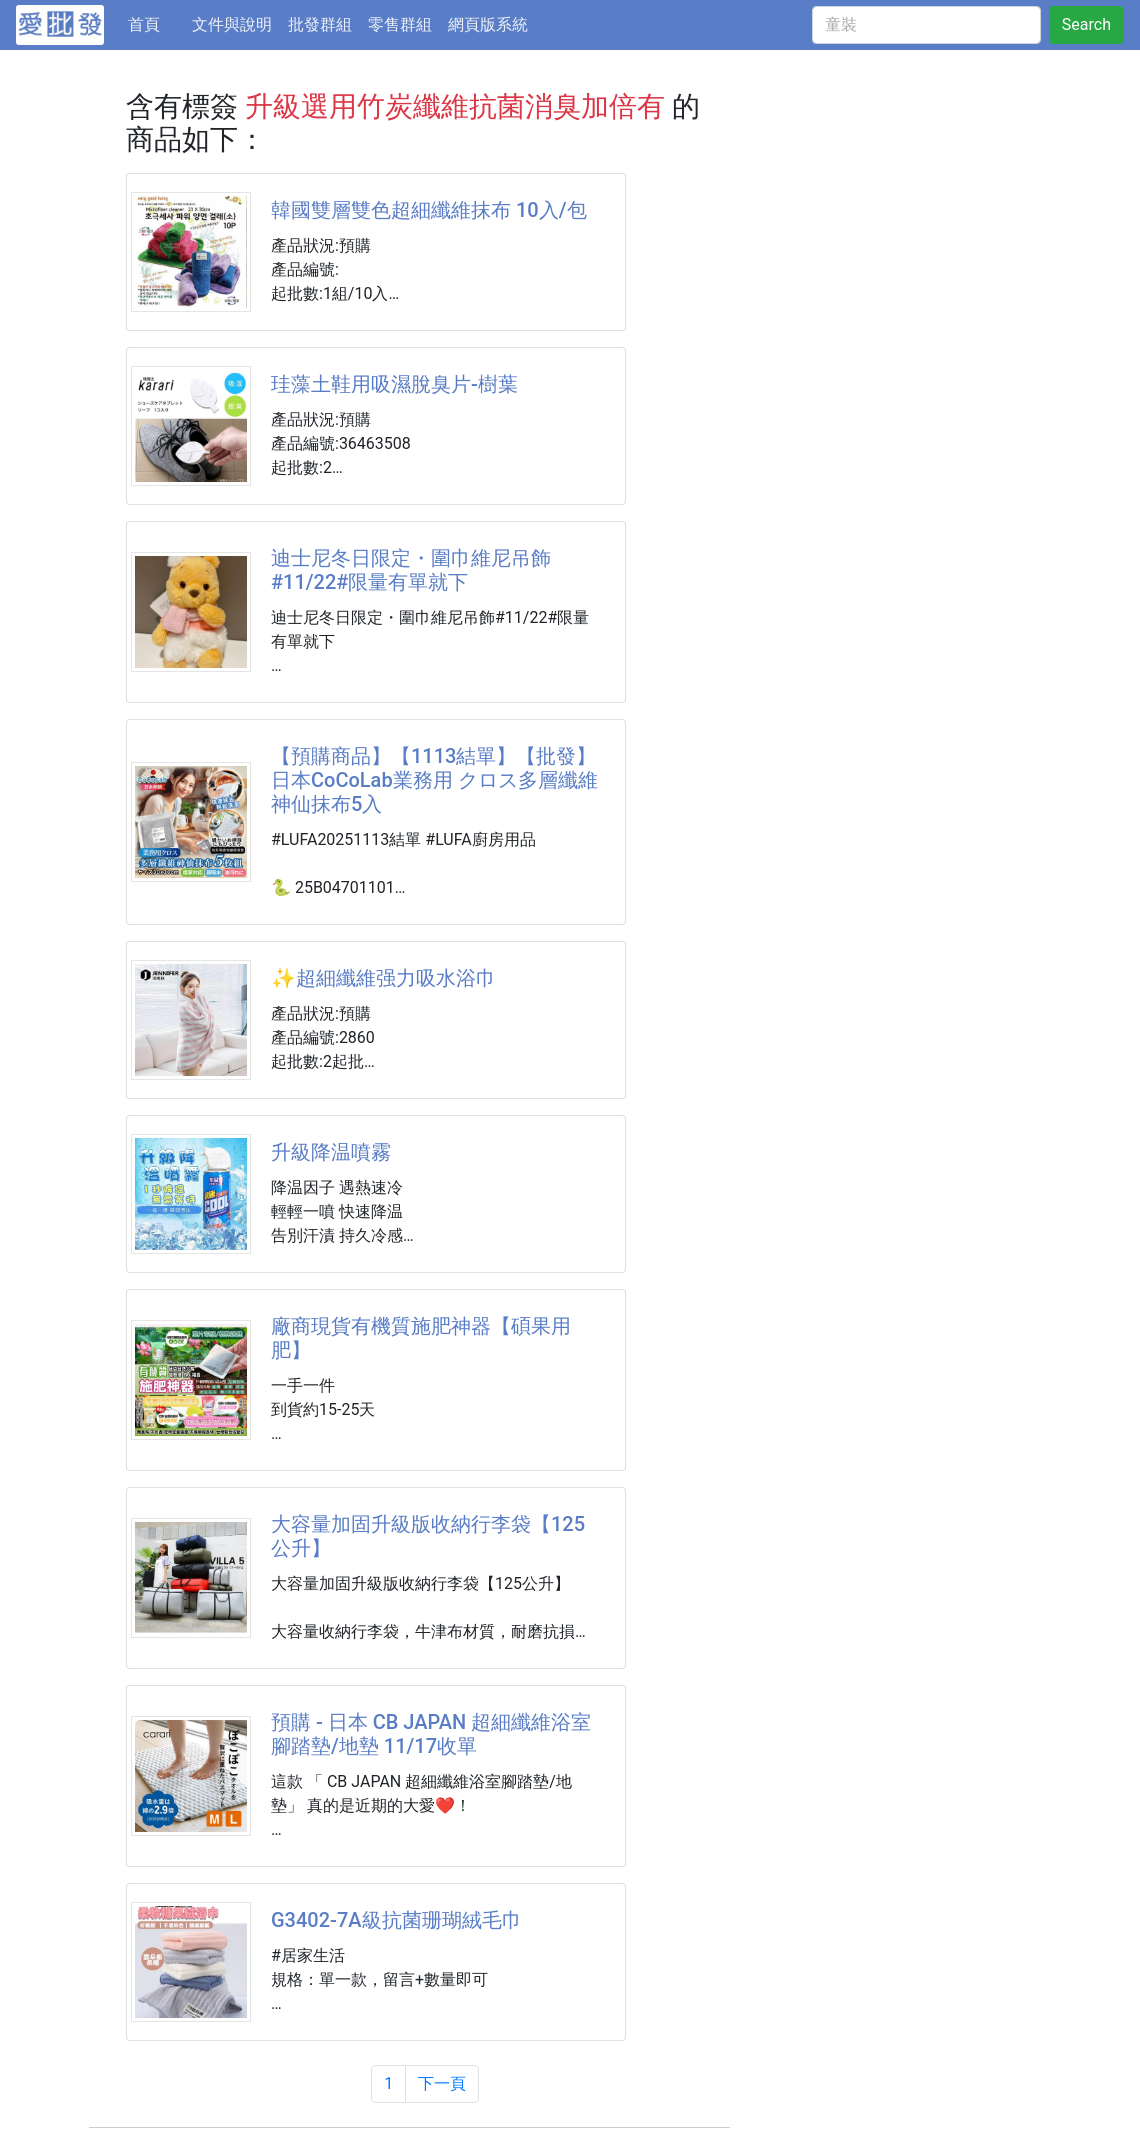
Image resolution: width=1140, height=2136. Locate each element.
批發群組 (320, 24)
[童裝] (926, 25)
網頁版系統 (488, 24)
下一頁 (442, 2083)
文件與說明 (232, 24)
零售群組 (400, 24)
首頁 (156, 23)
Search (1086, 24)
